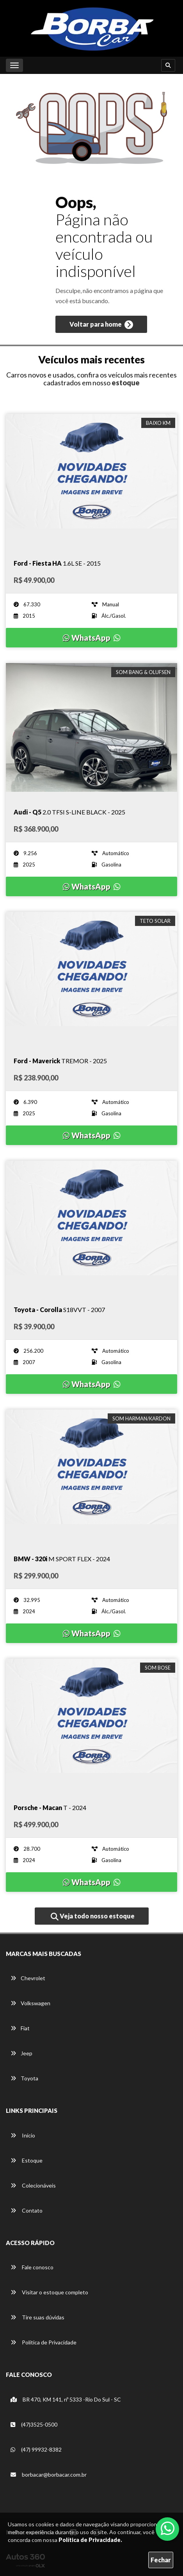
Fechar (161, 2559)
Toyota (24, 2078)
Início (23, 2135)
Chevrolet (28, 1978)
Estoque (27, 2160)
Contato (27, 2210)
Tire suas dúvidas (37, 2317)
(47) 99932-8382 (36, 2449)
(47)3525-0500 (34, 2424)
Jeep (21, 2053)
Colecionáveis (33, 2185)
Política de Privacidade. (90, 2539)
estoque (126, 382)
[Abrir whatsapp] (167, 2528)
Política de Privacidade (43, 2342)
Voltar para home (101, 324)
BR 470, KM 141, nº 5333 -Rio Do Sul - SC (66, 2399)
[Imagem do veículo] (91, 478)
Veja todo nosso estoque (93, 1916)
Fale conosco (32, 2267)
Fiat (20, 2028)
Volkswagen (30, 2003)
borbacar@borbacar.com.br (49, 2474)
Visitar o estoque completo (49, 2292)
